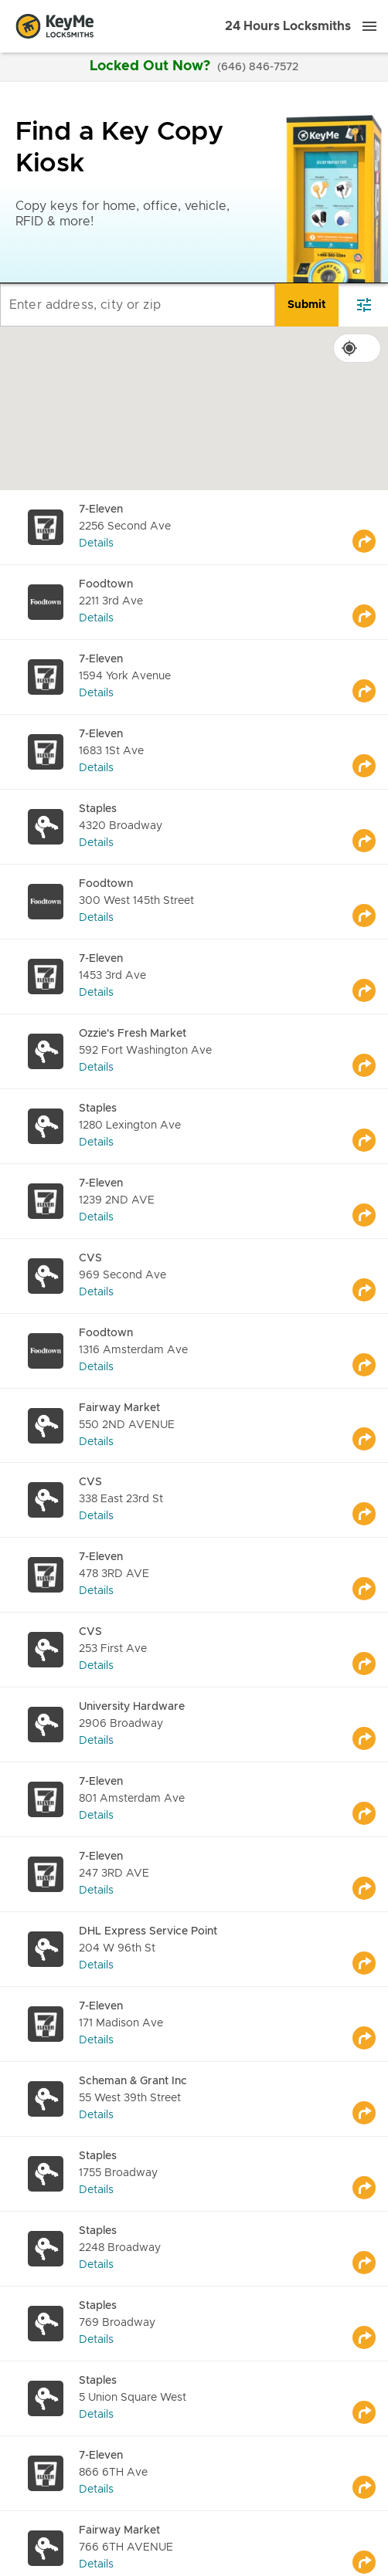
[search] (307, 305)
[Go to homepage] (54, 26)
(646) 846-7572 (257, 67)
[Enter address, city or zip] (137, 305)
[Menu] (369, 26)
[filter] (364, 305)
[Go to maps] (370, 527)
